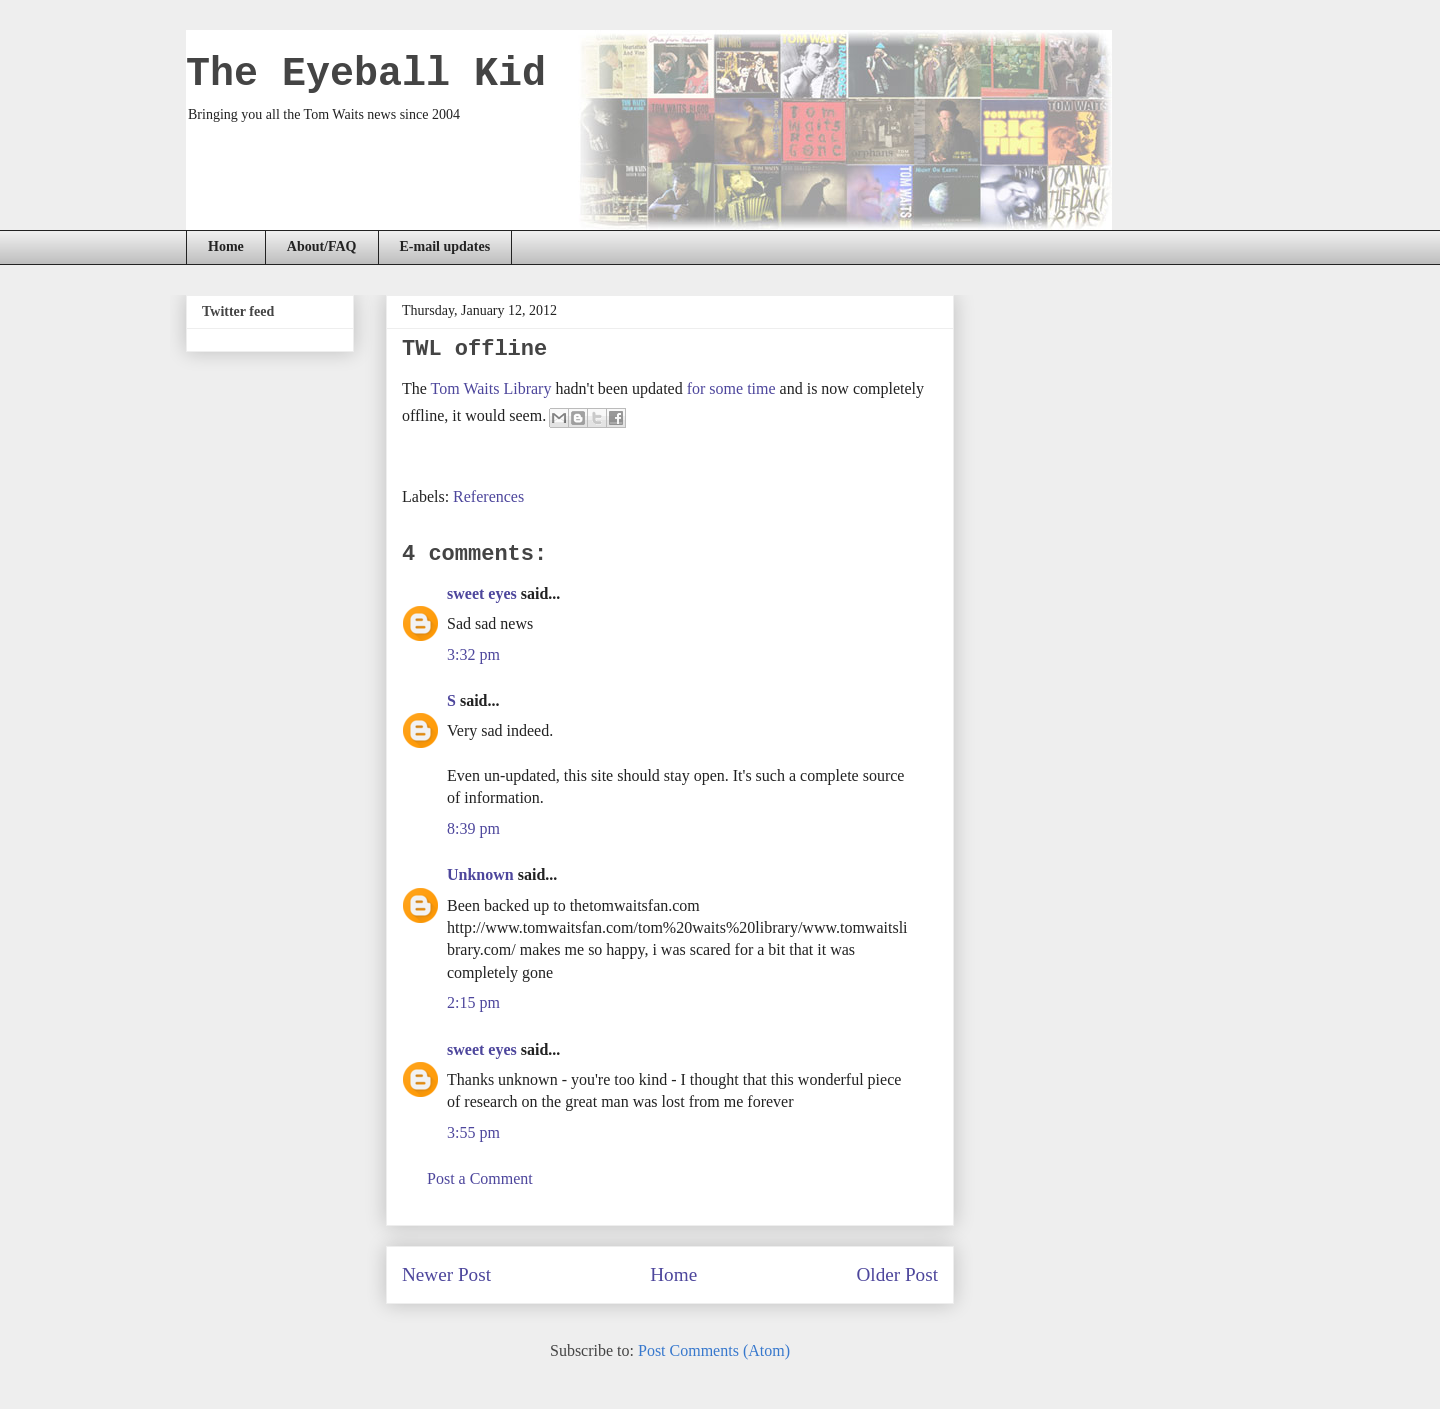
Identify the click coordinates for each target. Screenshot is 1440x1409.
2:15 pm (473, 1002)
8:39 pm (473, 828)
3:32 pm (473, 654)
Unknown (480, 874)
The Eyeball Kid (366, 74)
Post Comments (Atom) (714, 1350)
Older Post (897, 1274)
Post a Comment (480, 1178)
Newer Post (446, 1274)
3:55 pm (473, 1132)
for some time (731, 388)
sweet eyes (482, 593)
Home (226, 246)
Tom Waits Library (491, 388)
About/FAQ (322, 246)
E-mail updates (445, 246)
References (488, 496)
